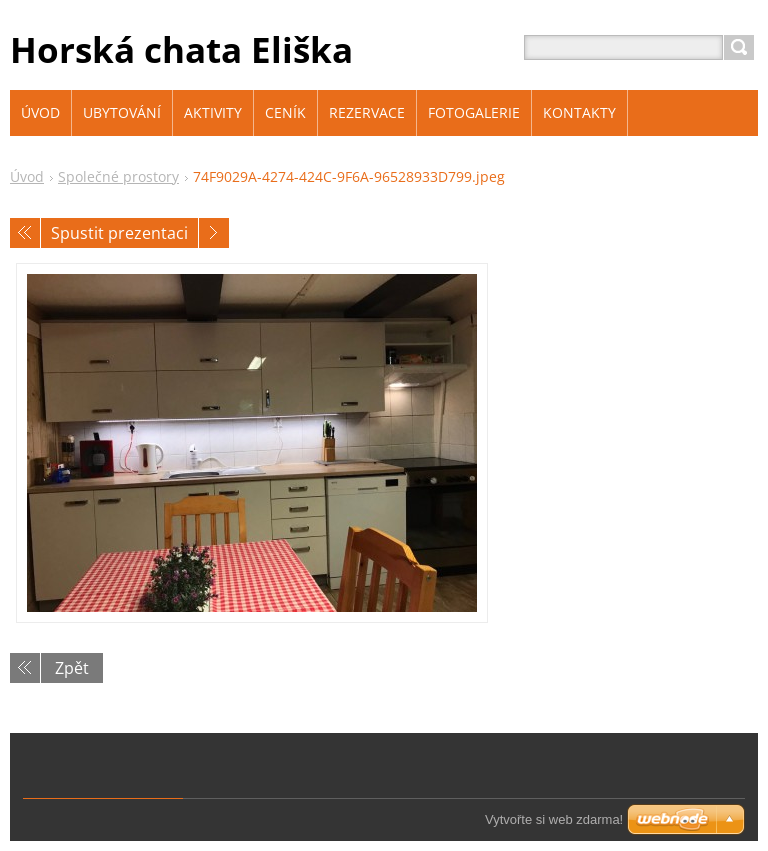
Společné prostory (118, 176)
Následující (214, 233)
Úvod (27, 176)
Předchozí (25, 233)
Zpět (72, 668)
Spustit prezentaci (119, 233)
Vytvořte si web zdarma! (554, 819)
